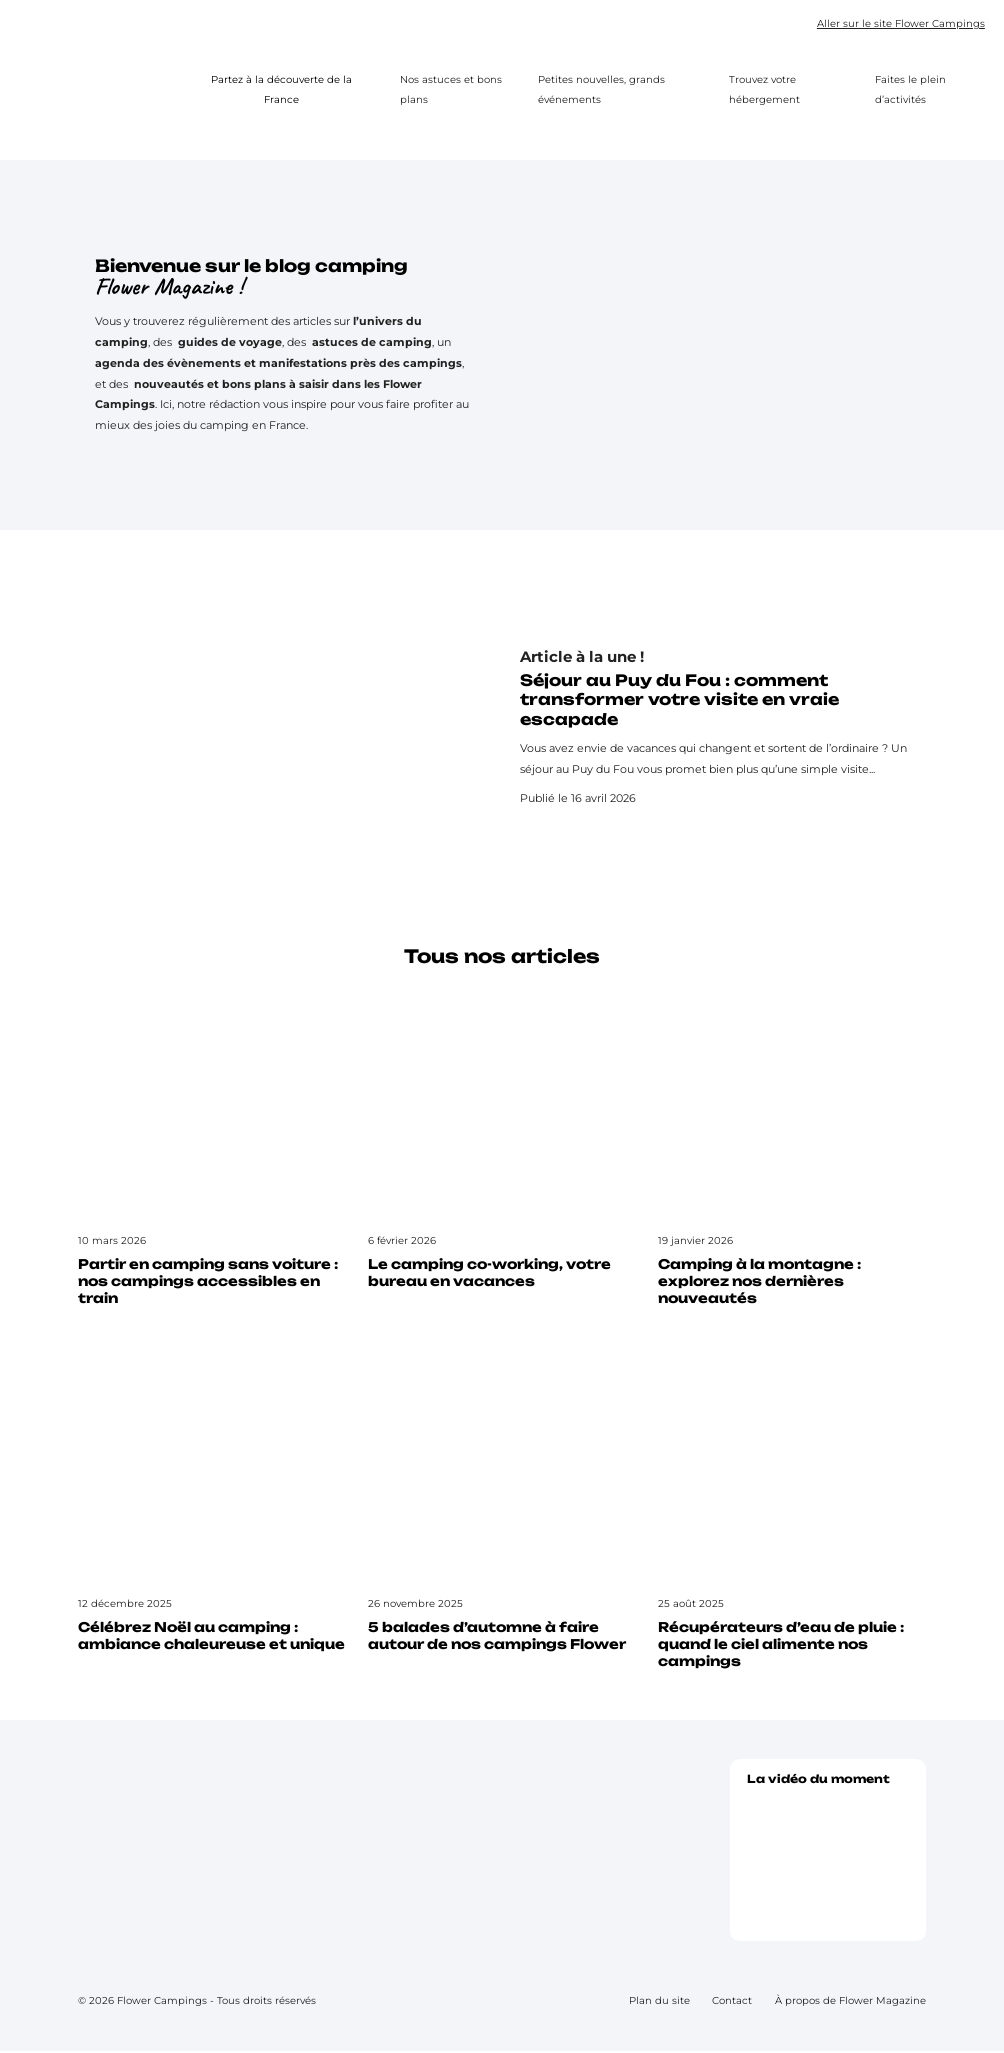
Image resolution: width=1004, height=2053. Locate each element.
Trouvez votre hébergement (764, 90)
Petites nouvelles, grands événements (601, 90)
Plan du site (659, 2002)
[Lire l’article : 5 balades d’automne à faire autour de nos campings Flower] (502, 1507)
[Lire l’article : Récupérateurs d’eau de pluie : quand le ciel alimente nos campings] (792, 1516)
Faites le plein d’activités (910, 90)
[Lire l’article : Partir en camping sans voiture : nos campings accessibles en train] (212, 1153)
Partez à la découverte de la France (295, 90)
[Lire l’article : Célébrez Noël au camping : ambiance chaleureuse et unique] (212, 1507)
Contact (732, 2002)
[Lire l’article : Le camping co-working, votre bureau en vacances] (502, 1144)
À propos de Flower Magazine (850, 2002)
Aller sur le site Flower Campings (901, 25)
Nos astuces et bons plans (451, 90)
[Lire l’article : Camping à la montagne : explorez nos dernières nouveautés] (792, 1153)
